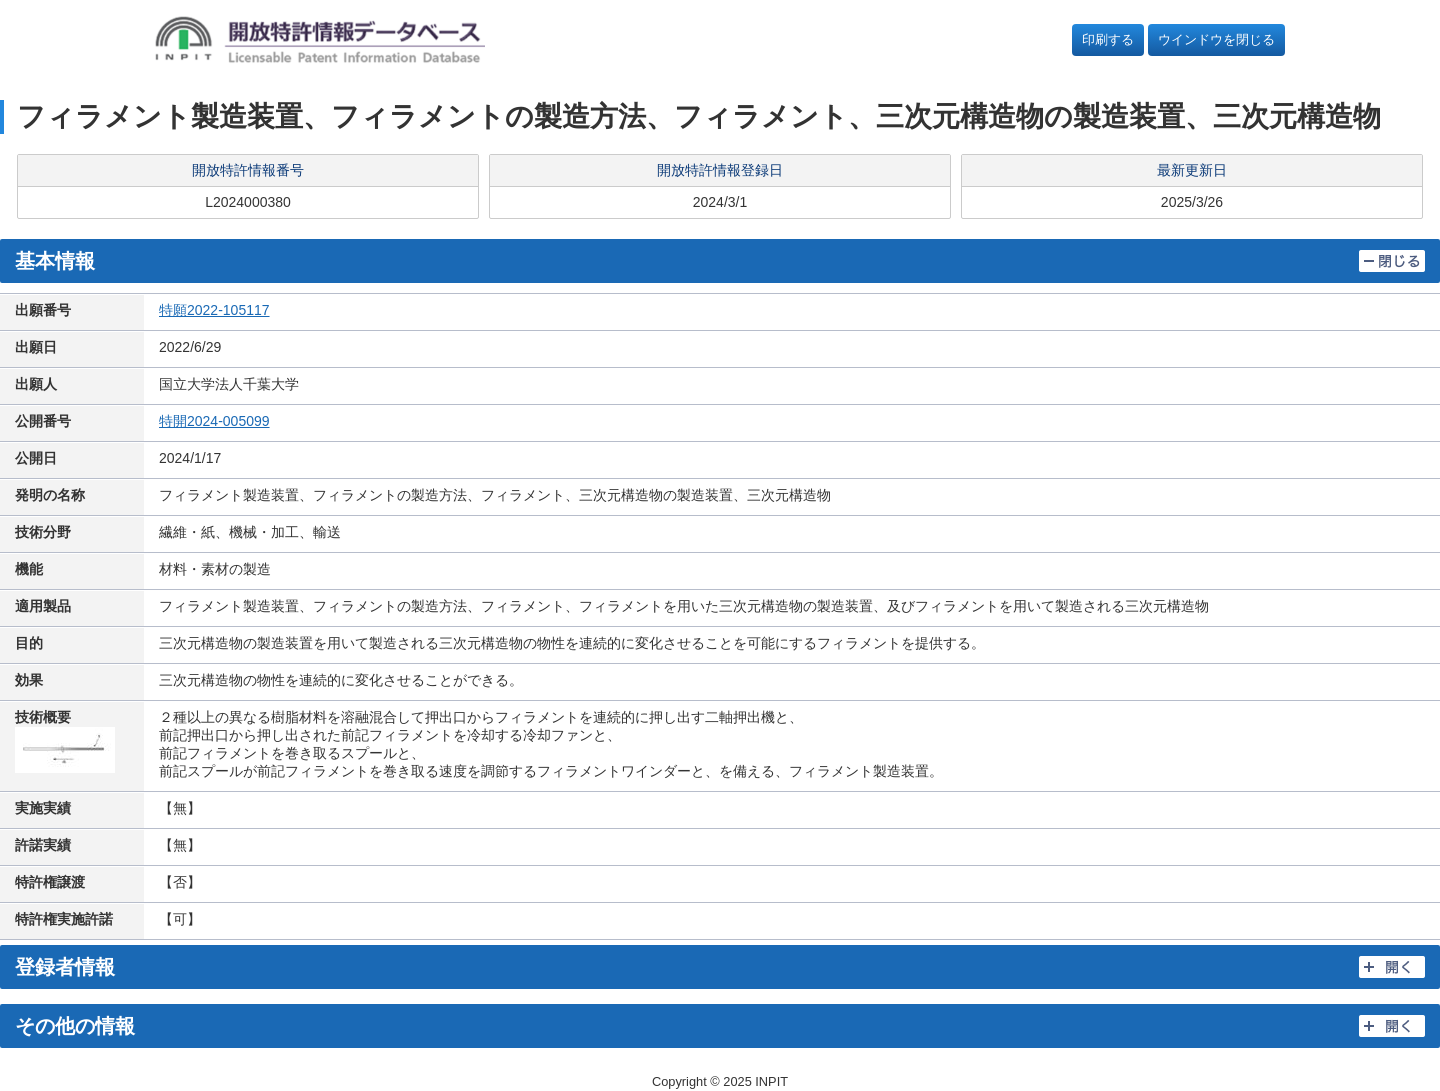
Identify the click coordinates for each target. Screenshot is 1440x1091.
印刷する (1108, 39)
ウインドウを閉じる (1216, 39)
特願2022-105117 (214, 310)
